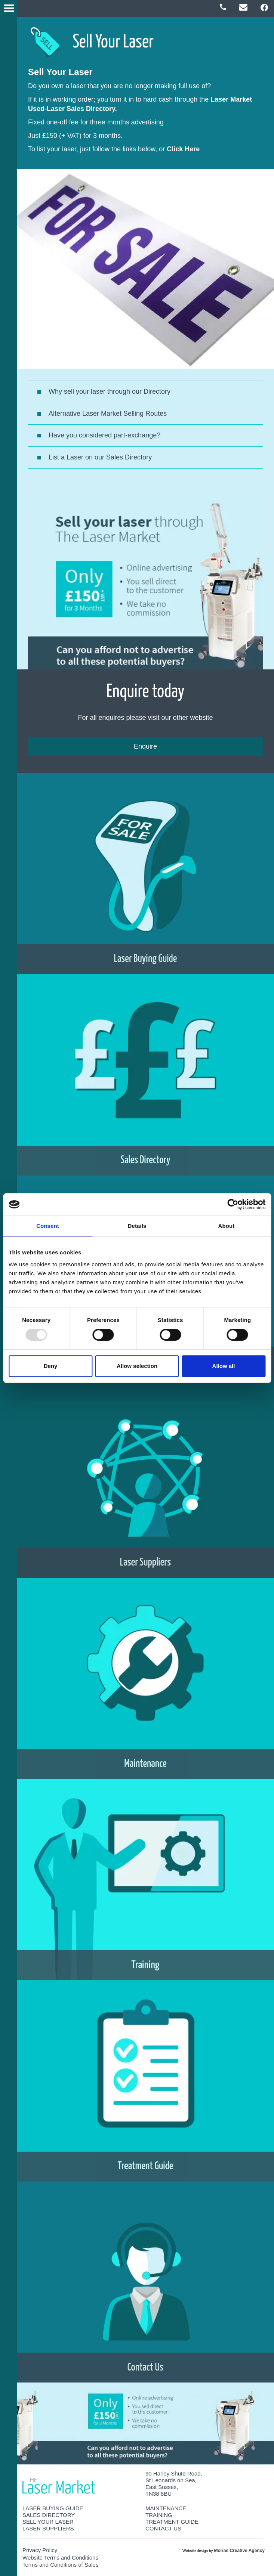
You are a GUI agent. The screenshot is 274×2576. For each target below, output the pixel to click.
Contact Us (163, 2528)
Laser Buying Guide (52, 2508)
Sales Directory (48, 2515)
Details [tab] (137, 1226)
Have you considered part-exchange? (104, 435)
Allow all (223, 1366)
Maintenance (165, 2508)
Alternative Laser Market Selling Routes (108, 413)
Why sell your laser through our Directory (109, 391)
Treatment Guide (171, 2521)
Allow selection (137, 1366)
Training (158, 2515)
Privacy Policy (39, 2550)
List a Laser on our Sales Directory (100, 457)
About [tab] (226, 1226)
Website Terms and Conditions (60, 2557)
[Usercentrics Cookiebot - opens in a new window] (232, 1204)
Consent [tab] (47, 1226)
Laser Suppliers (48, 2528)
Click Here (183, 149)
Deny (51, 1366)
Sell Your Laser (48, 2521)
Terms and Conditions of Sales (60, 2564)
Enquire (145, 746)
